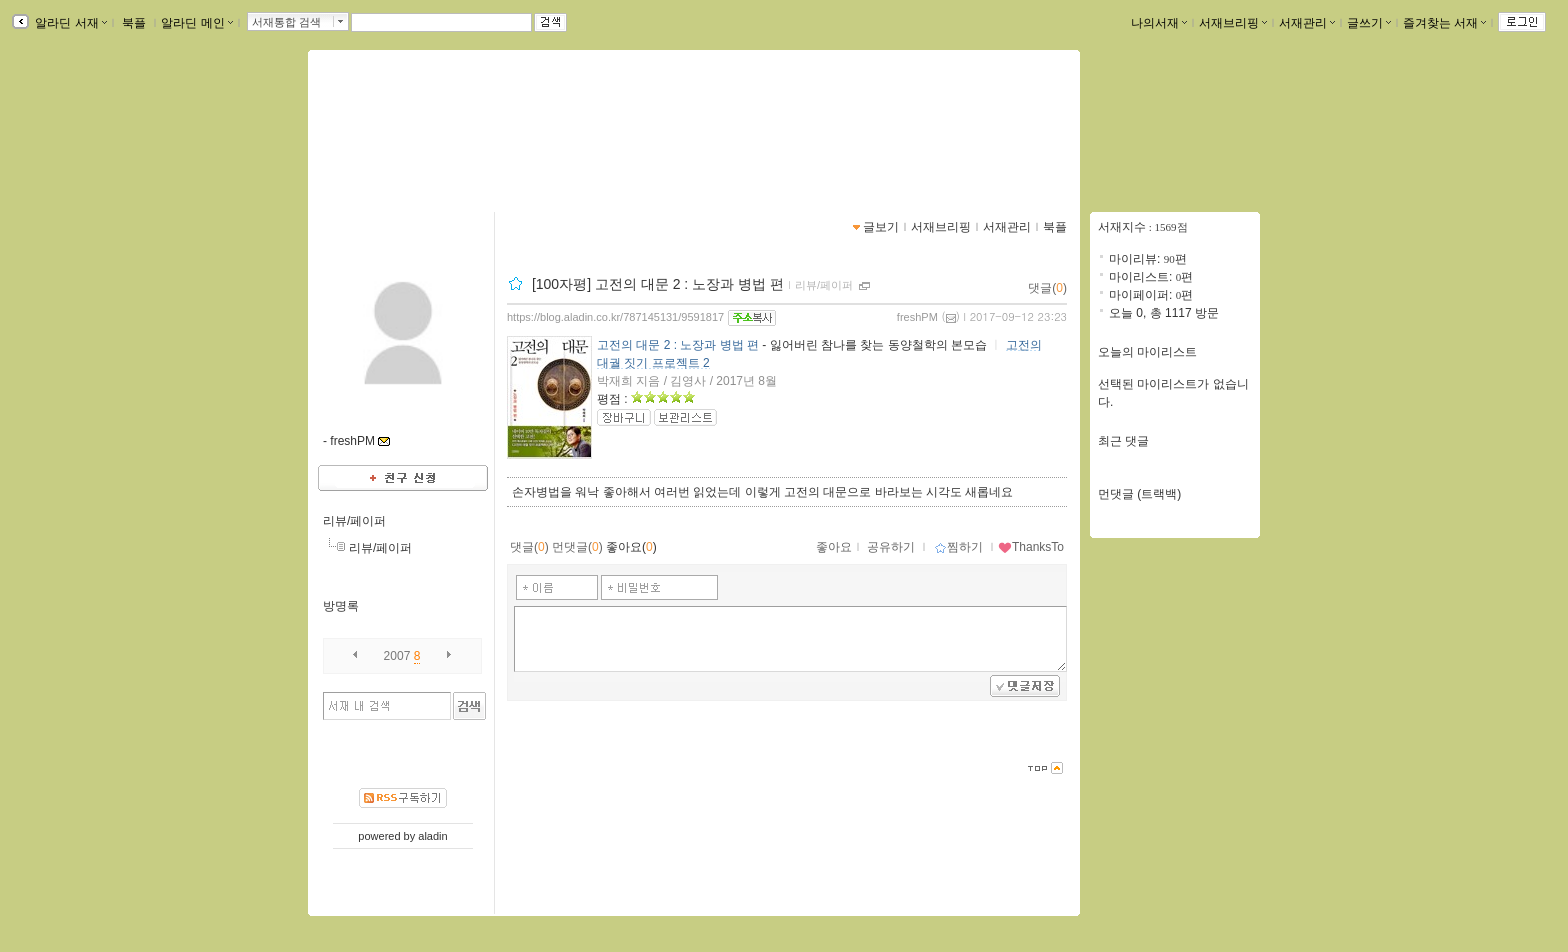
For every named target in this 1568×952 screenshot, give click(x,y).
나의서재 (1159, 23)
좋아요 (834, 547)
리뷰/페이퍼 (354, 521)
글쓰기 (1369, 23)
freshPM (917, 317)
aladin (432, 836)
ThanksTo (1031, 547)
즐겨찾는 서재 (1444, 23)
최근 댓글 (1123, 441)
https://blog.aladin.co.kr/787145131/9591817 (615, 317)
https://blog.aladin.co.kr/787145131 (437, 146)
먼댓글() (577, 547)
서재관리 (1307, 23)
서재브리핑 (1233, 23)
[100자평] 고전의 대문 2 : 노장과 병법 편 (658, 284)
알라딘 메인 (196, 23)
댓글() (1047, 288)
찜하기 (958, 547)
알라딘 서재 (69, 23)
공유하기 (891, 547)
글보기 (881, 227)
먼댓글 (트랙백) (1139, 494)
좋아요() (631, 547)
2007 (397, 656)
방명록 (341, 606)
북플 (134, 23)
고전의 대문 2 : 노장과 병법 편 (678, 345)
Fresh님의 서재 (399, 125)
